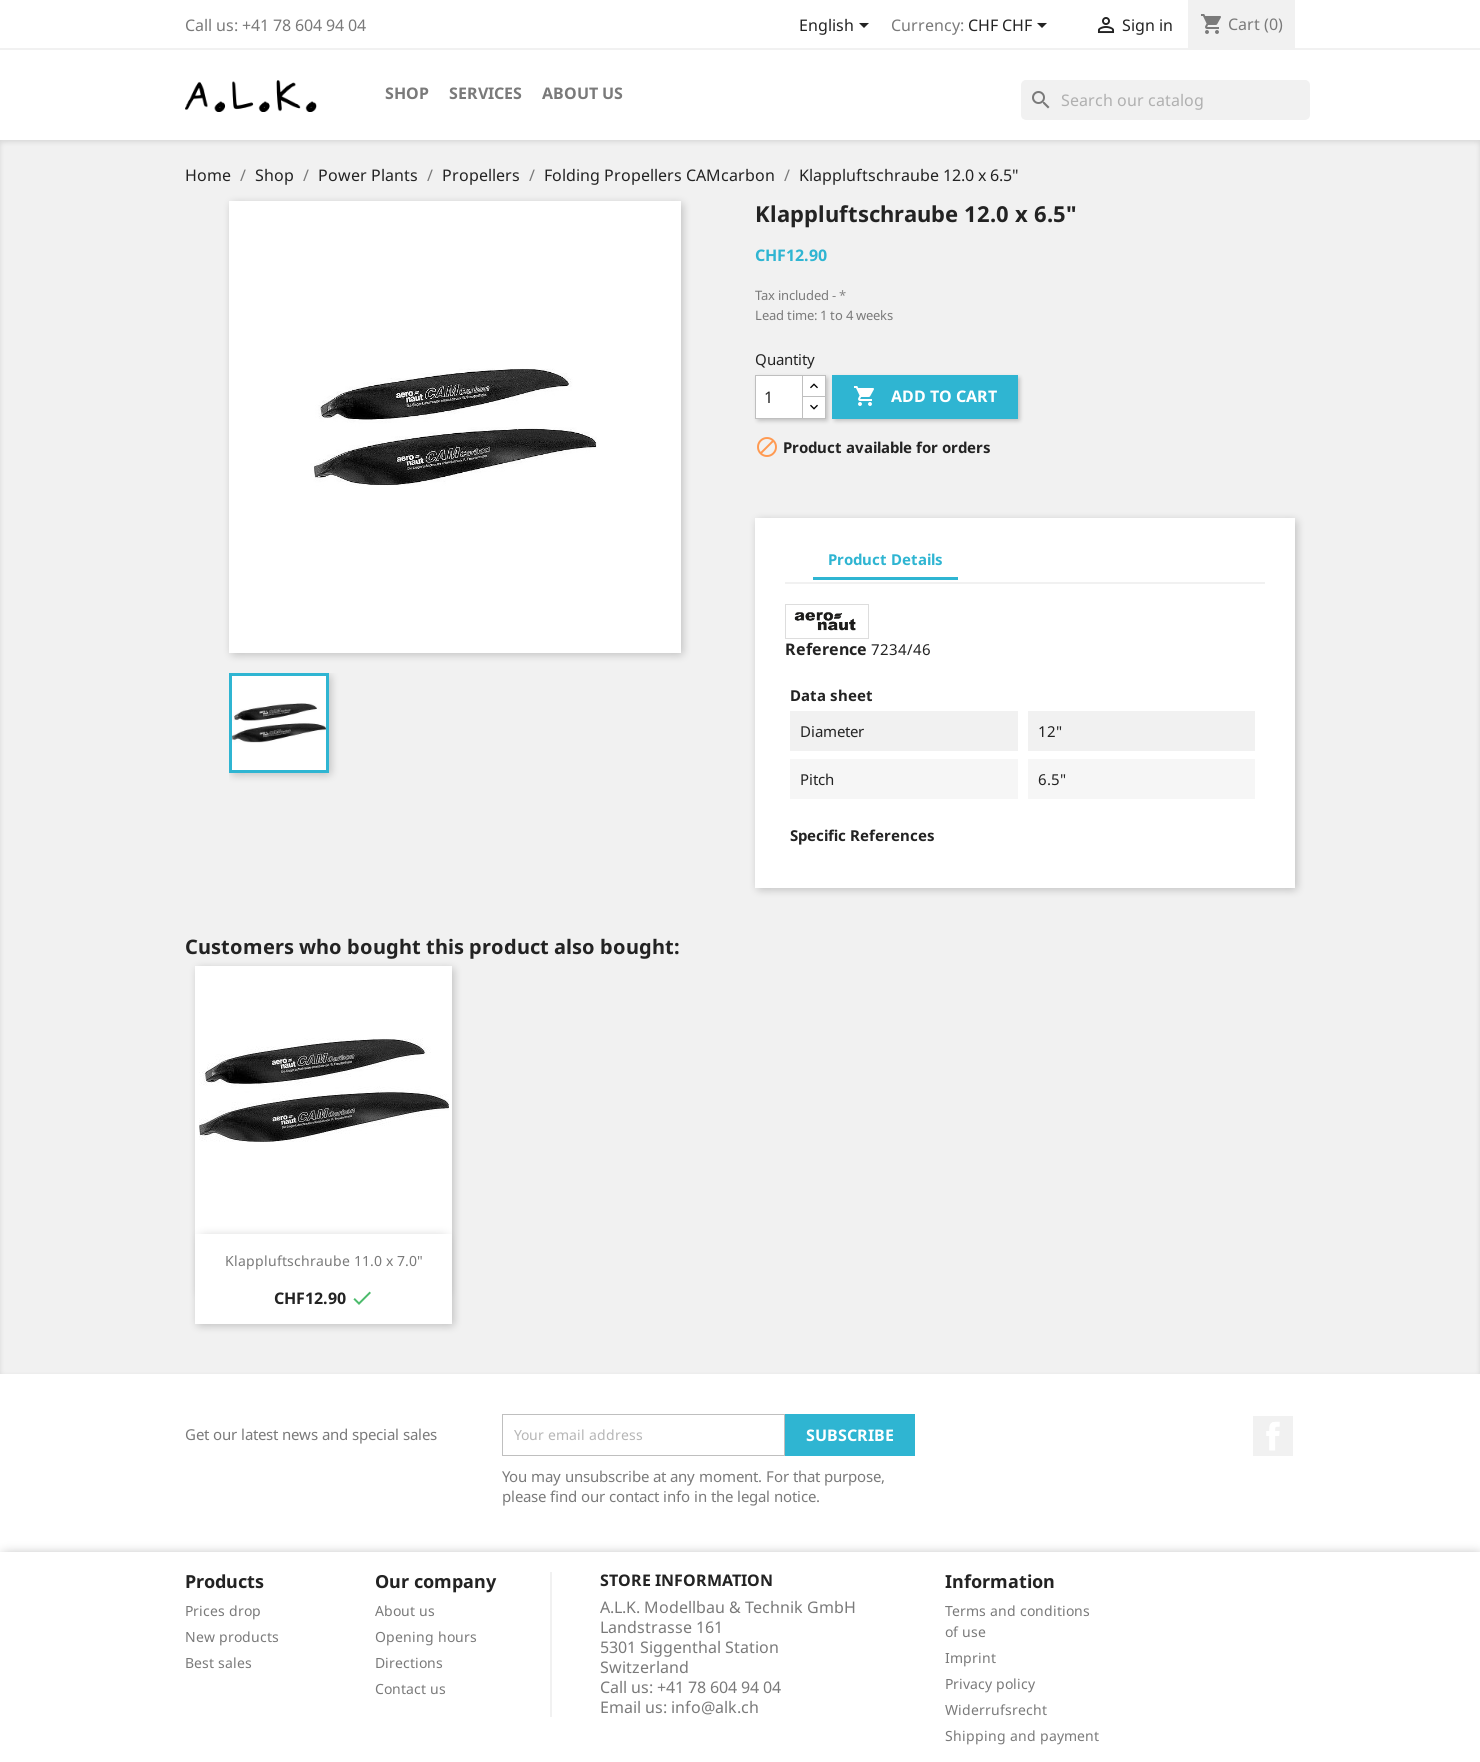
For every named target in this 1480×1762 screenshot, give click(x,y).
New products (232, 1636)
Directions (409, 1662)
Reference (826, 649)
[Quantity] (779, 397)
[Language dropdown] (837, 27)
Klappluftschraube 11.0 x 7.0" (324, 1260)
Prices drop (223, 1610)
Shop (407, 93)
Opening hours (426, 1636)
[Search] (1165, 100)
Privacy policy (990, 1683)
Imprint (970, 1657)
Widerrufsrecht (996, 1709)
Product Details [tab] (885, 559)
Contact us (410, 1688)
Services (485, 93)
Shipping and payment (1022, 1735)
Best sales (218, 1662)
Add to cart (925, 397)
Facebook (1273, 1436)
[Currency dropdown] (1011, 27)
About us (582, 93)
